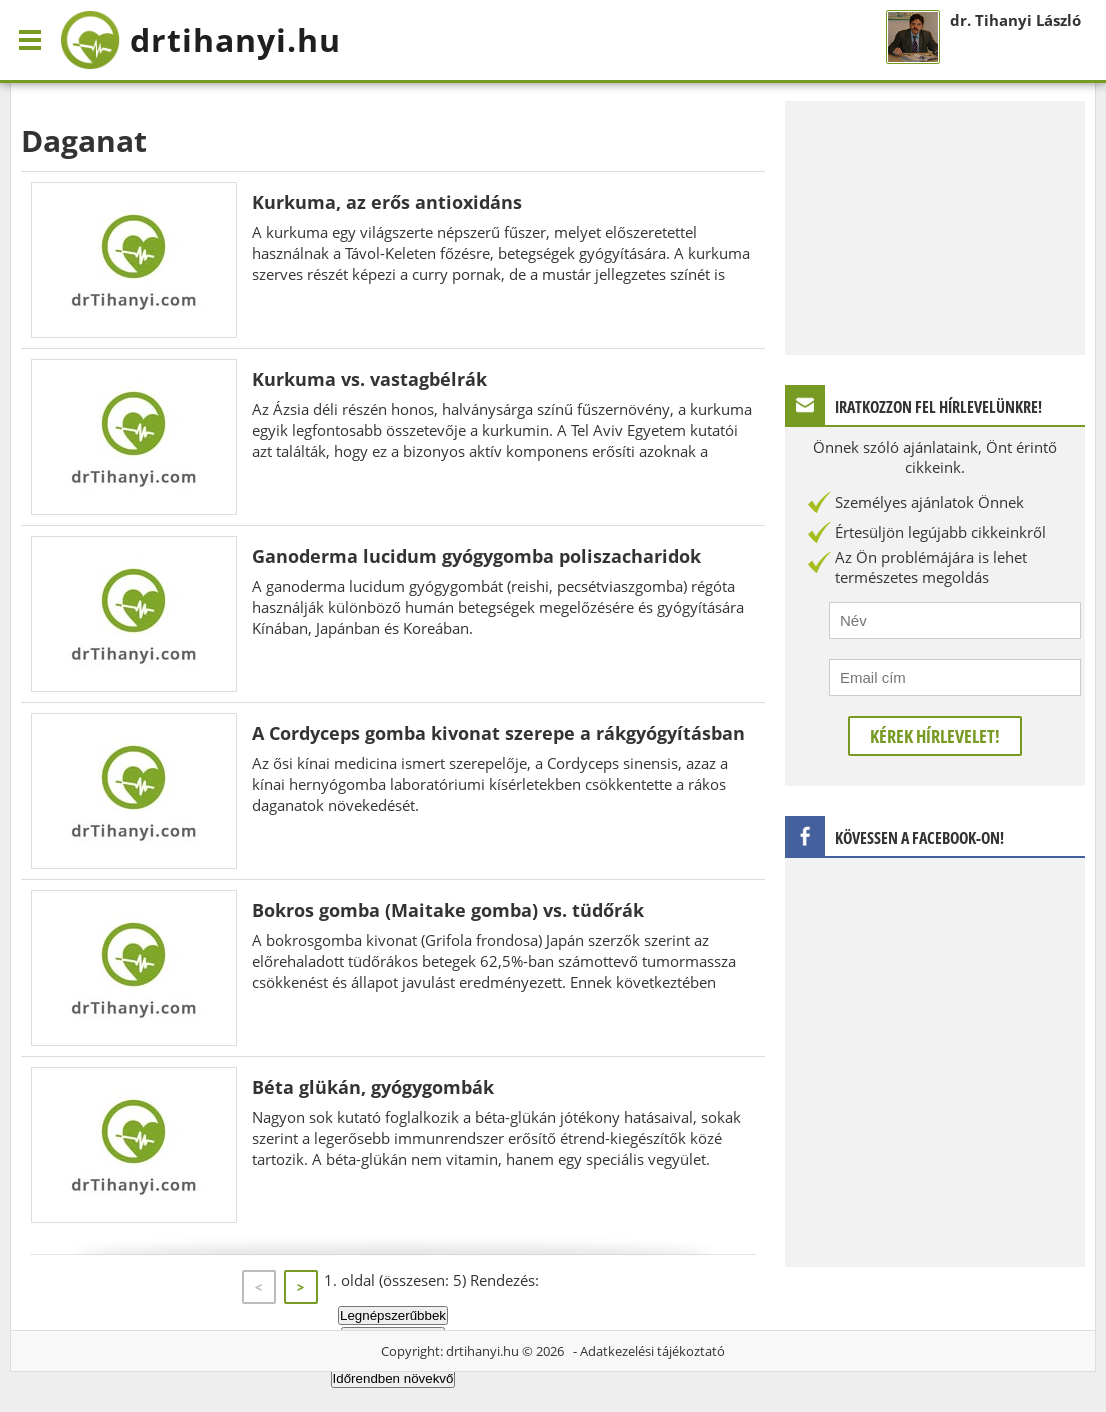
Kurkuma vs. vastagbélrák (369, 379)
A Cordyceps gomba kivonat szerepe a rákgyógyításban (498, 733)
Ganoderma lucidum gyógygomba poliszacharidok (476, 556)
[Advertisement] (935, 226)
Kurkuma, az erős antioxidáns (387, 202)
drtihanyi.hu (482, 1351)
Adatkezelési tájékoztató (652, 1351)
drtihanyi (200, 40)
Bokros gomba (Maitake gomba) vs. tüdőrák (448, 910)
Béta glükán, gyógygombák (373, 1087)
